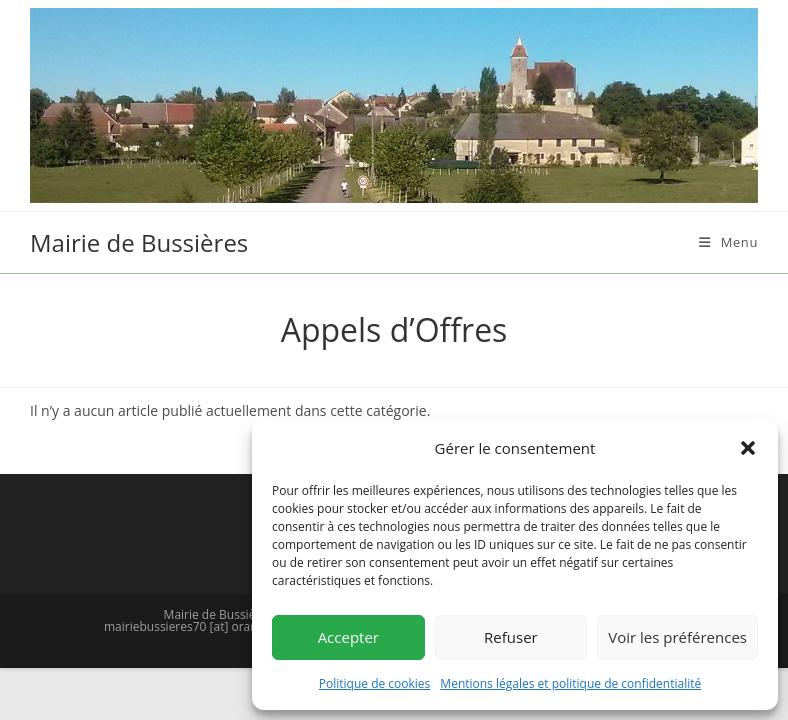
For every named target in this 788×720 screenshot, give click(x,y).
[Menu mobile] (728, 242)
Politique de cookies (375, 683)
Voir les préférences (677, 637)
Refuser (511, 637)
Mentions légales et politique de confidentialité (570, 683)
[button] (748, 448)
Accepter (348, 637)
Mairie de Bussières (139, 242)
